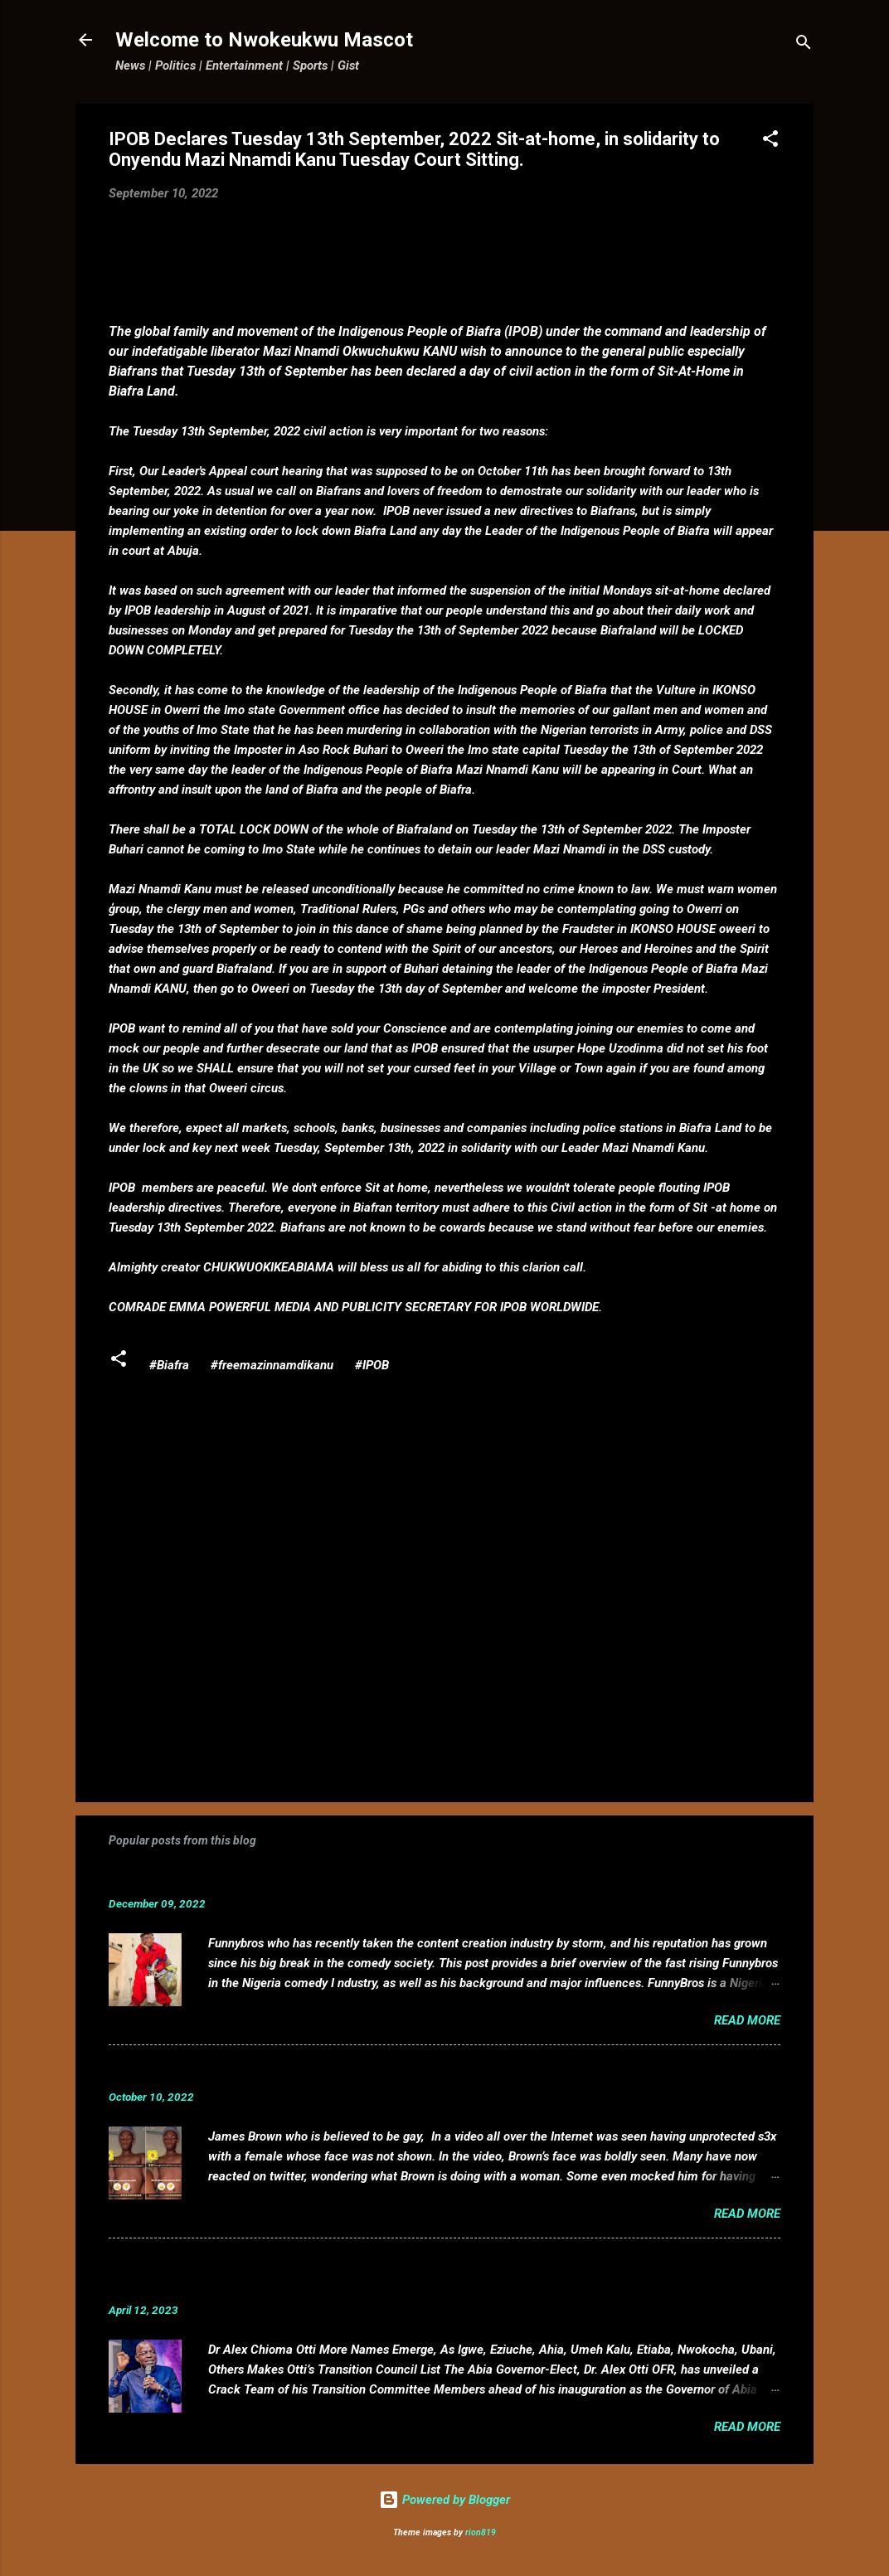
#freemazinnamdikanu (272, 1365)
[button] (770, 141)
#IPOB (372, 1365)
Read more (747, 2020)
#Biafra (169, 1365)
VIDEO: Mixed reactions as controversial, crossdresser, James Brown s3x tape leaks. (397, 2071)
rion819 (480, 2532)
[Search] (804, 45)
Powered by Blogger (444, 2499)
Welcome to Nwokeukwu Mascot (264, 39)
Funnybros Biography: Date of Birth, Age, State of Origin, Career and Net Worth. (380, 1878)
